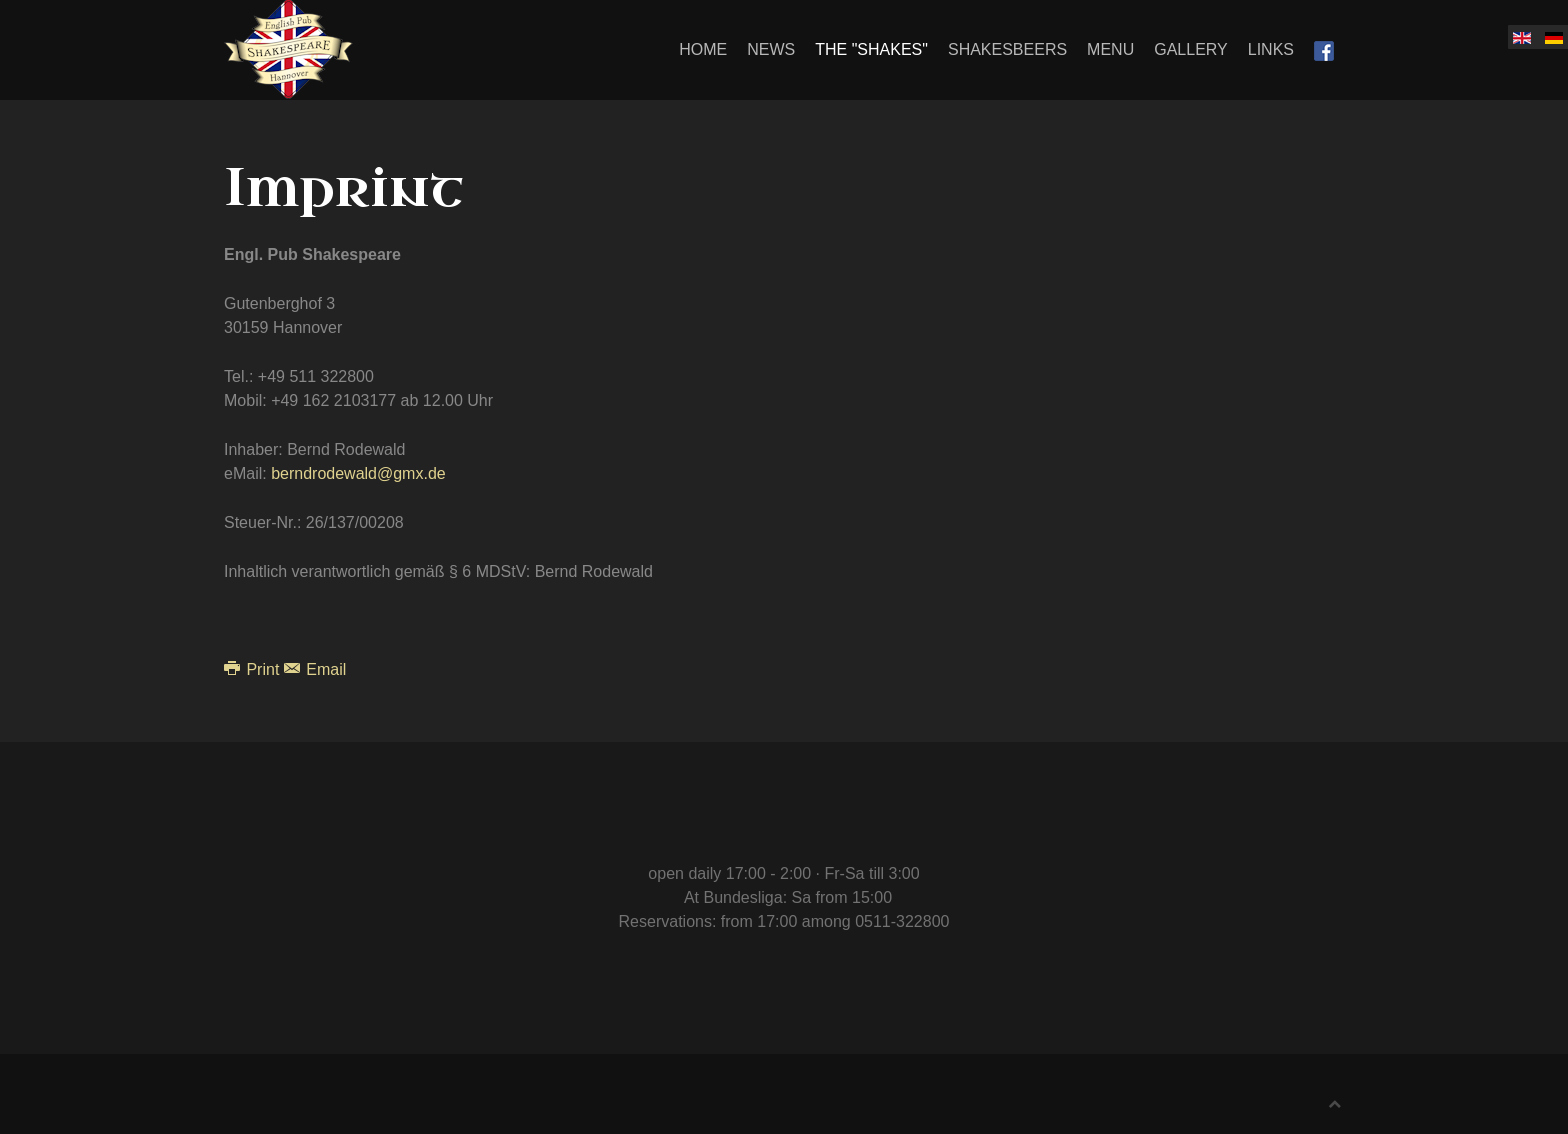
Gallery (1191, 49)
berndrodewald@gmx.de (358, 473)
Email (315, 669)
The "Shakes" (871, 49)
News (771, 49)
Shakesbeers (1007, 49)
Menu (1110, 49)
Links (1271, 49)
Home (703, 49)
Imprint (344, 188)
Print (254, 669)
